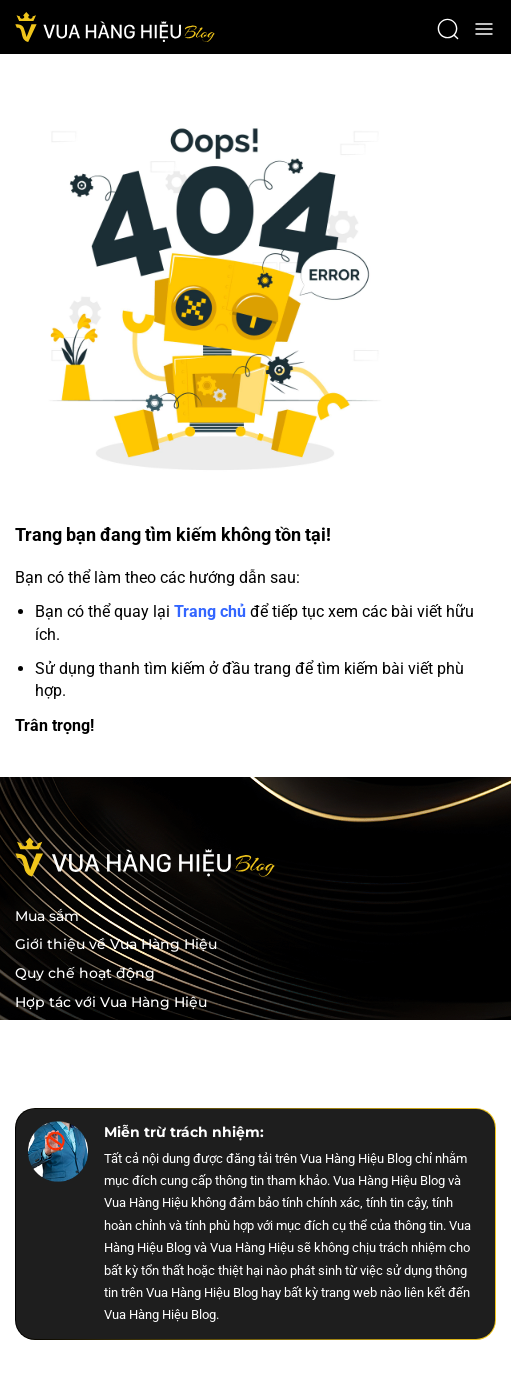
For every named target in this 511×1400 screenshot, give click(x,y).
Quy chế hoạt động (85, 973)
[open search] (448, 29)
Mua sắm (47, 916)
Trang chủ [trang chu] (210, 611)
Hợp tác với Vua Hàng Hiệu (111, 1002)
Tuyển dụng (58, 1031)
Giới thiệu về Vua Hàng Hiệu (116, 944)
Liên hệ (42, 1060)
